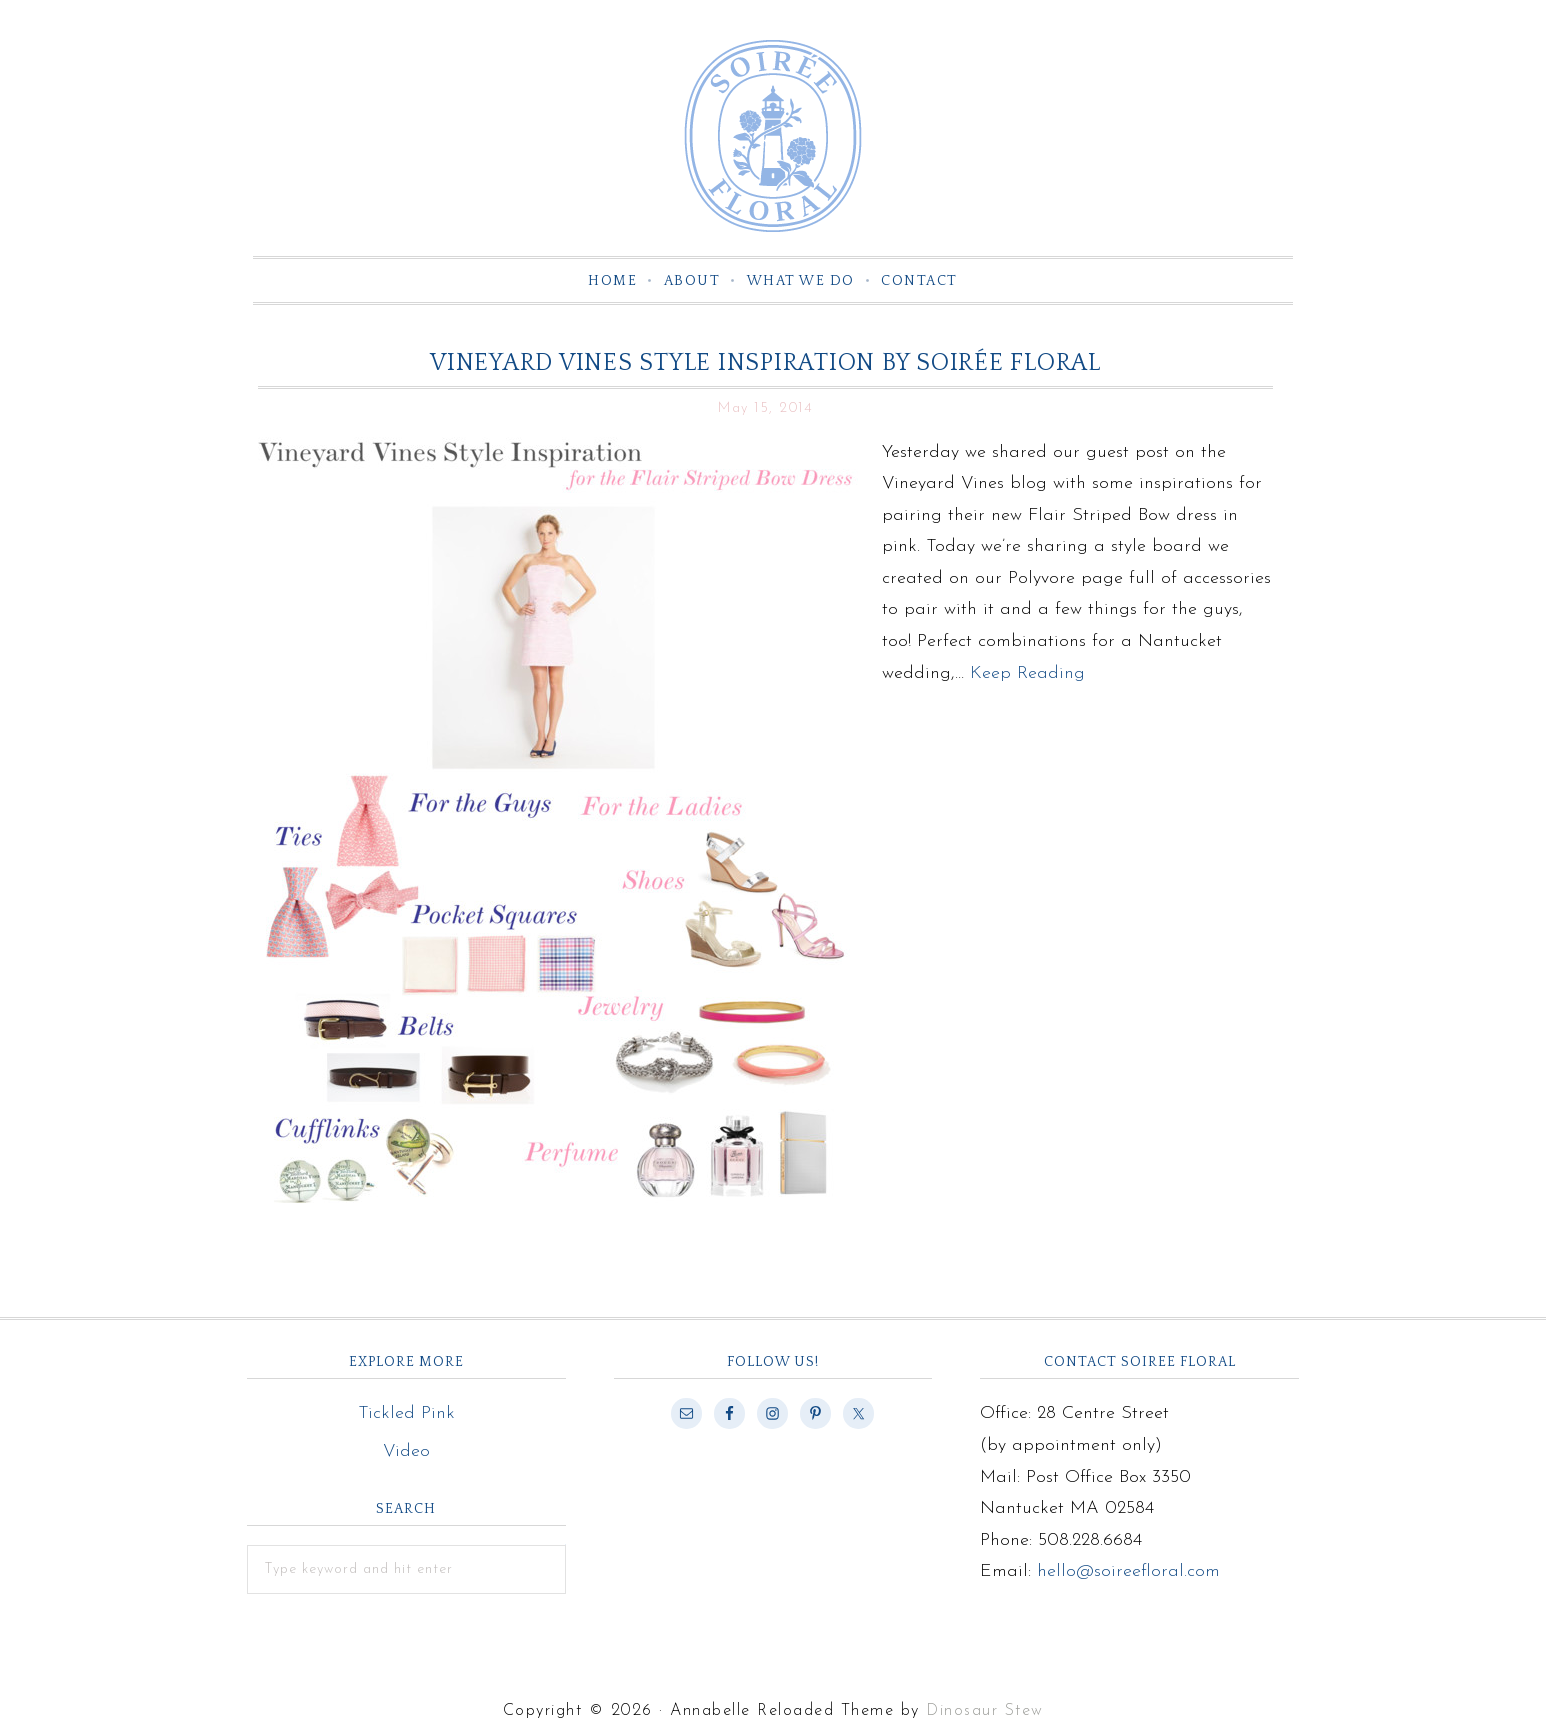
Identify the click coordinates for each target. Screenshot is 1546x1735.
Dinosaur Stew (985, 1711)
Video (406, 1451)
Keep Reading (1027, 673)
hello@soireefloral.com (1128, 1571)
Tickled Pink (406, 1413)
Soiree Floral (773, 136)
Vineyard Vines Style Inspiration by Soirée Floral (765, 363)
